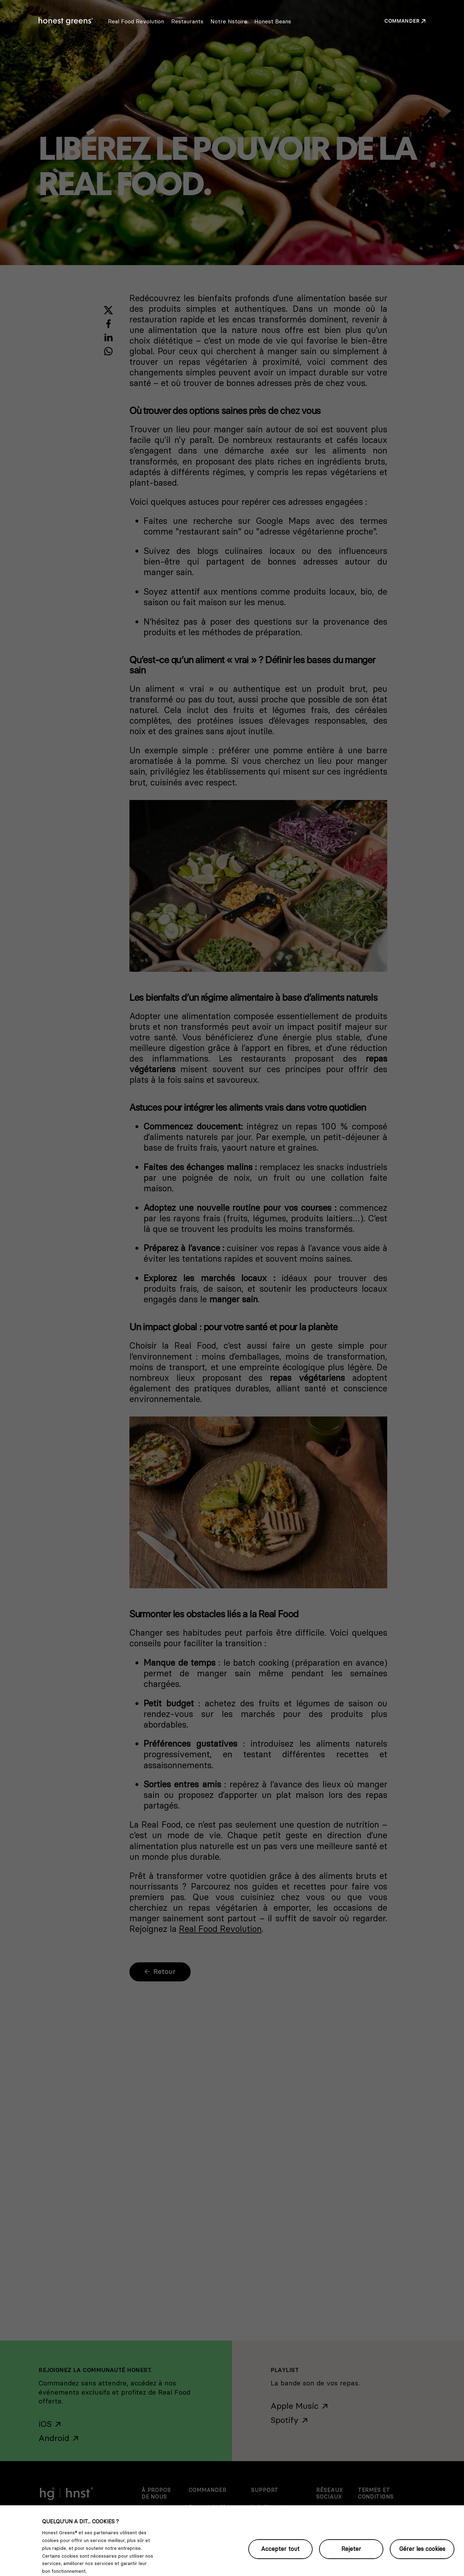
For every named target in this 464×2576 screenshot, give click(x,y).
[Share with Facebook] (108, 324)
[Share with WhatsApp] (108, 351)
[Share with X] (108, 310)
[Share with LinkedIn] (108, 337)
